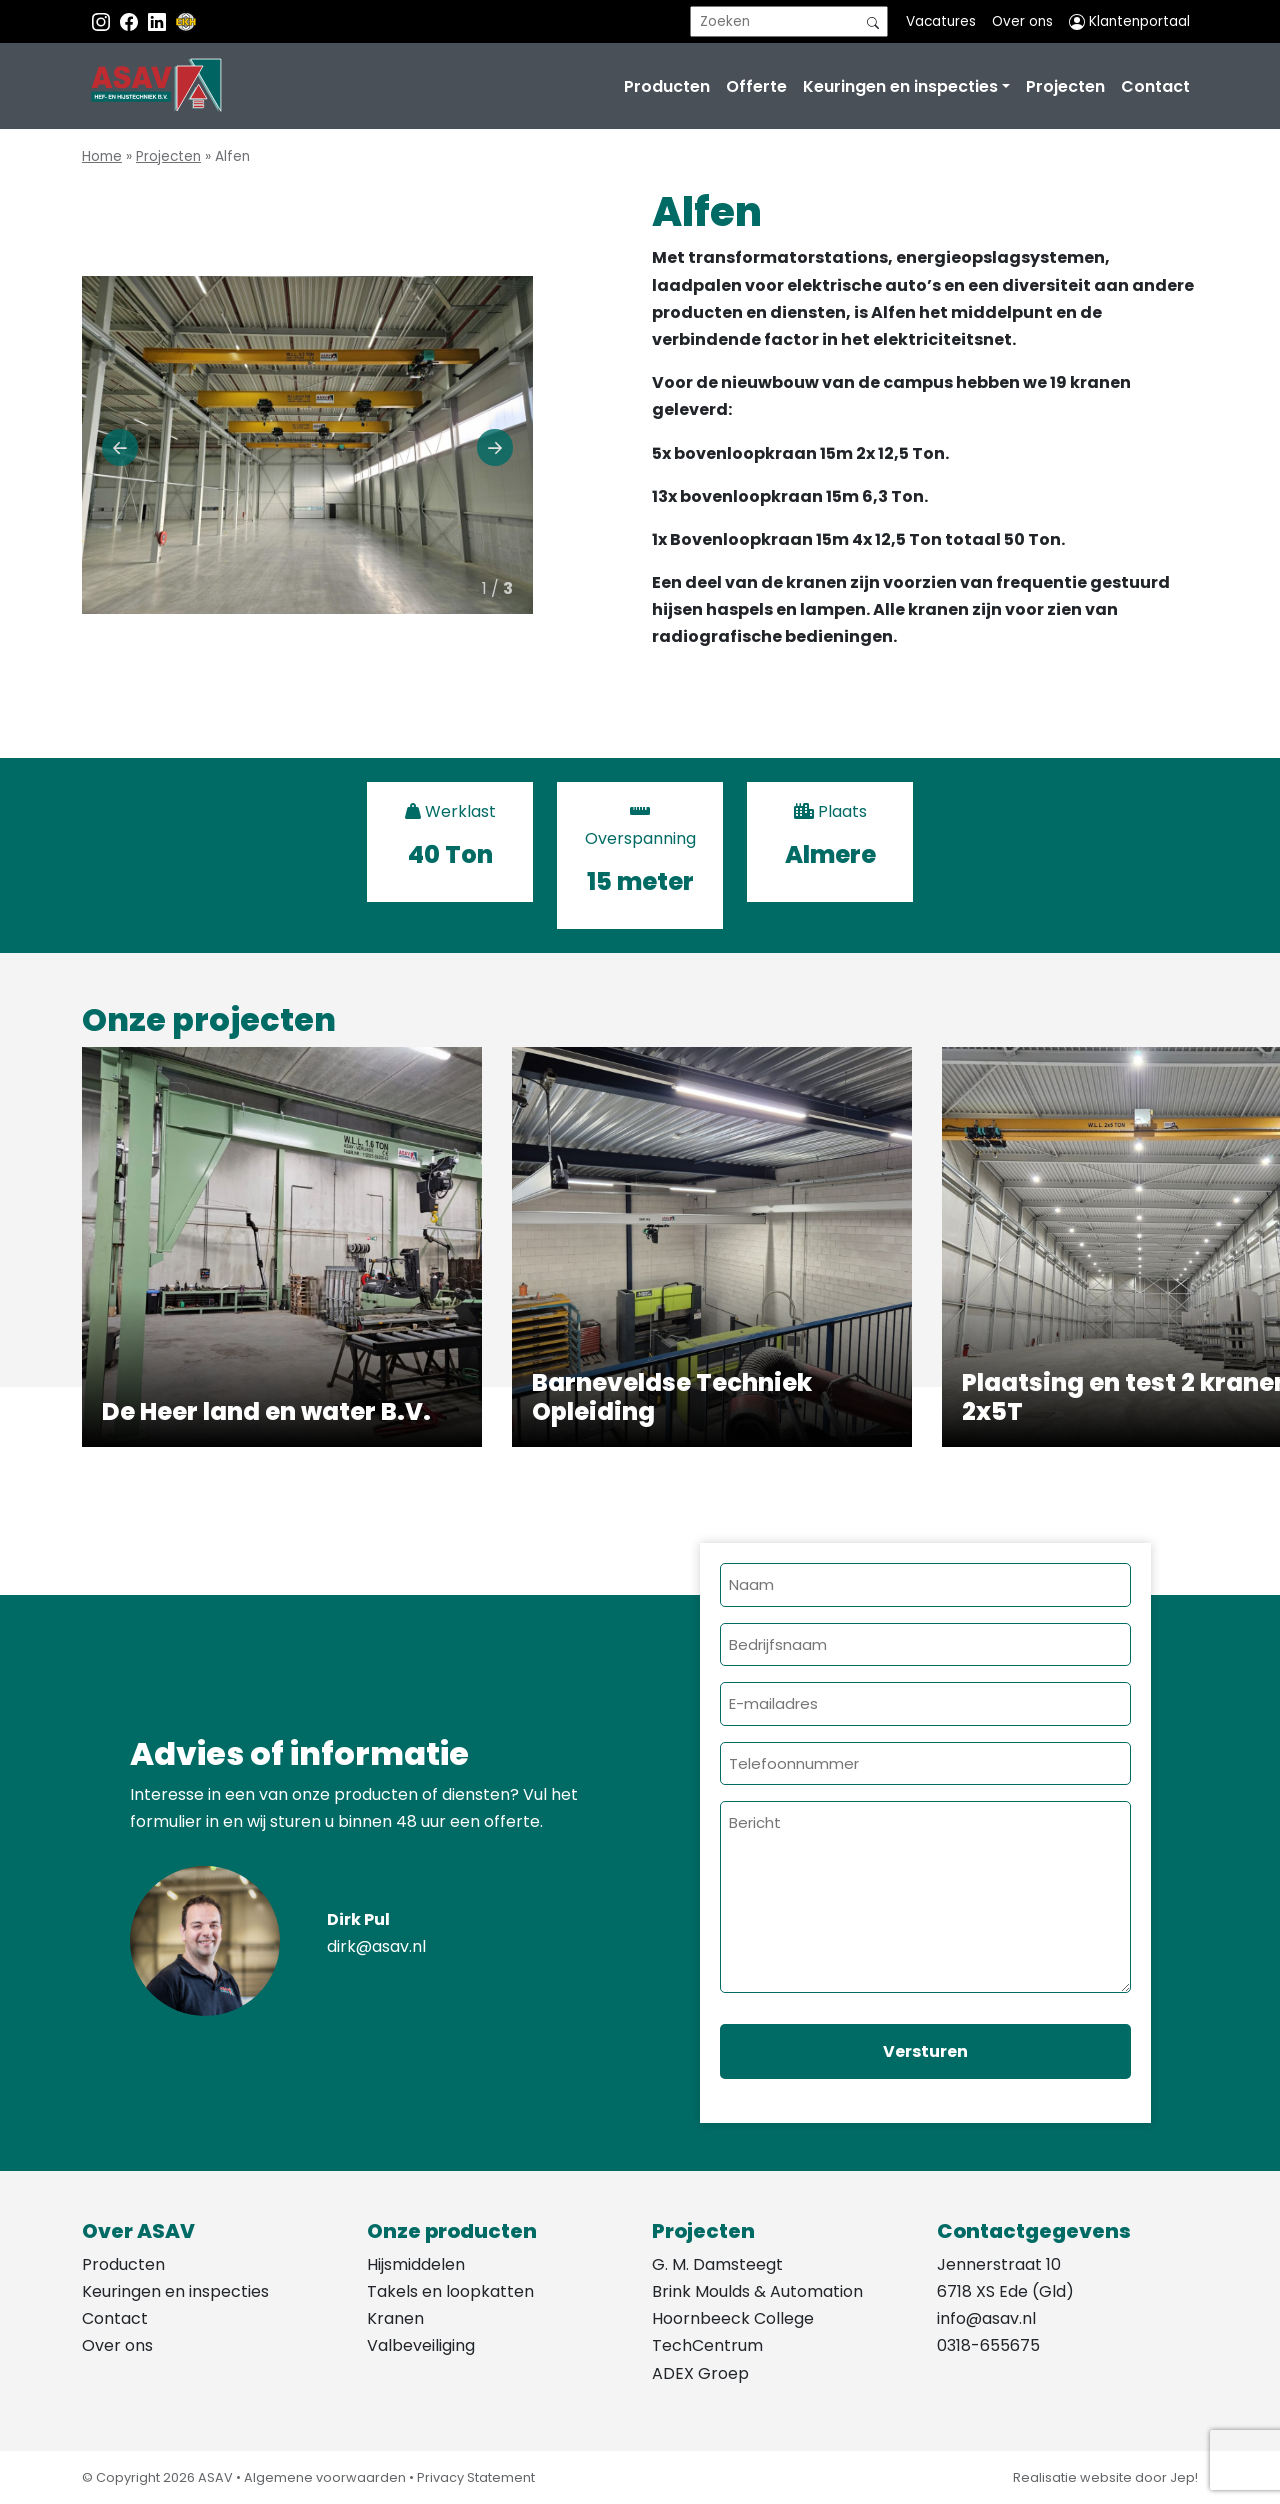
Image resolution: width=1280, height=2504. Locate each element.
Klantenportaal (1129, 21)
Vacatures (941, 21)
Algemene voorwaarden (325, 2477)
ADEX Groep (700, 2373)
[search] (789, 21)
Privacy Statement (476, 2477)
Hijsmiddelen (416, 2264)
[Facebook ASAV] (131, 21)
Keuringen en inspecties (900, 86)
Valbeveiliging (421, 2345)
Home (102, 156)
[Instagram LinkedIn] (159, 21)
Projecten (1065, 86)
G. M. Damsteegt (717, 2264)
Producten (667, 86)
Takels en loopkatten (450, 2291)
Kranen (395, 2318)
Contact (1155, 86)
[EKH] (186, 21)
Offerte (756, 86)
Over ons (1022, 21)
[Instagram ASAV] (103, 21)
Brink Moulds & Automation (757, 2291)
